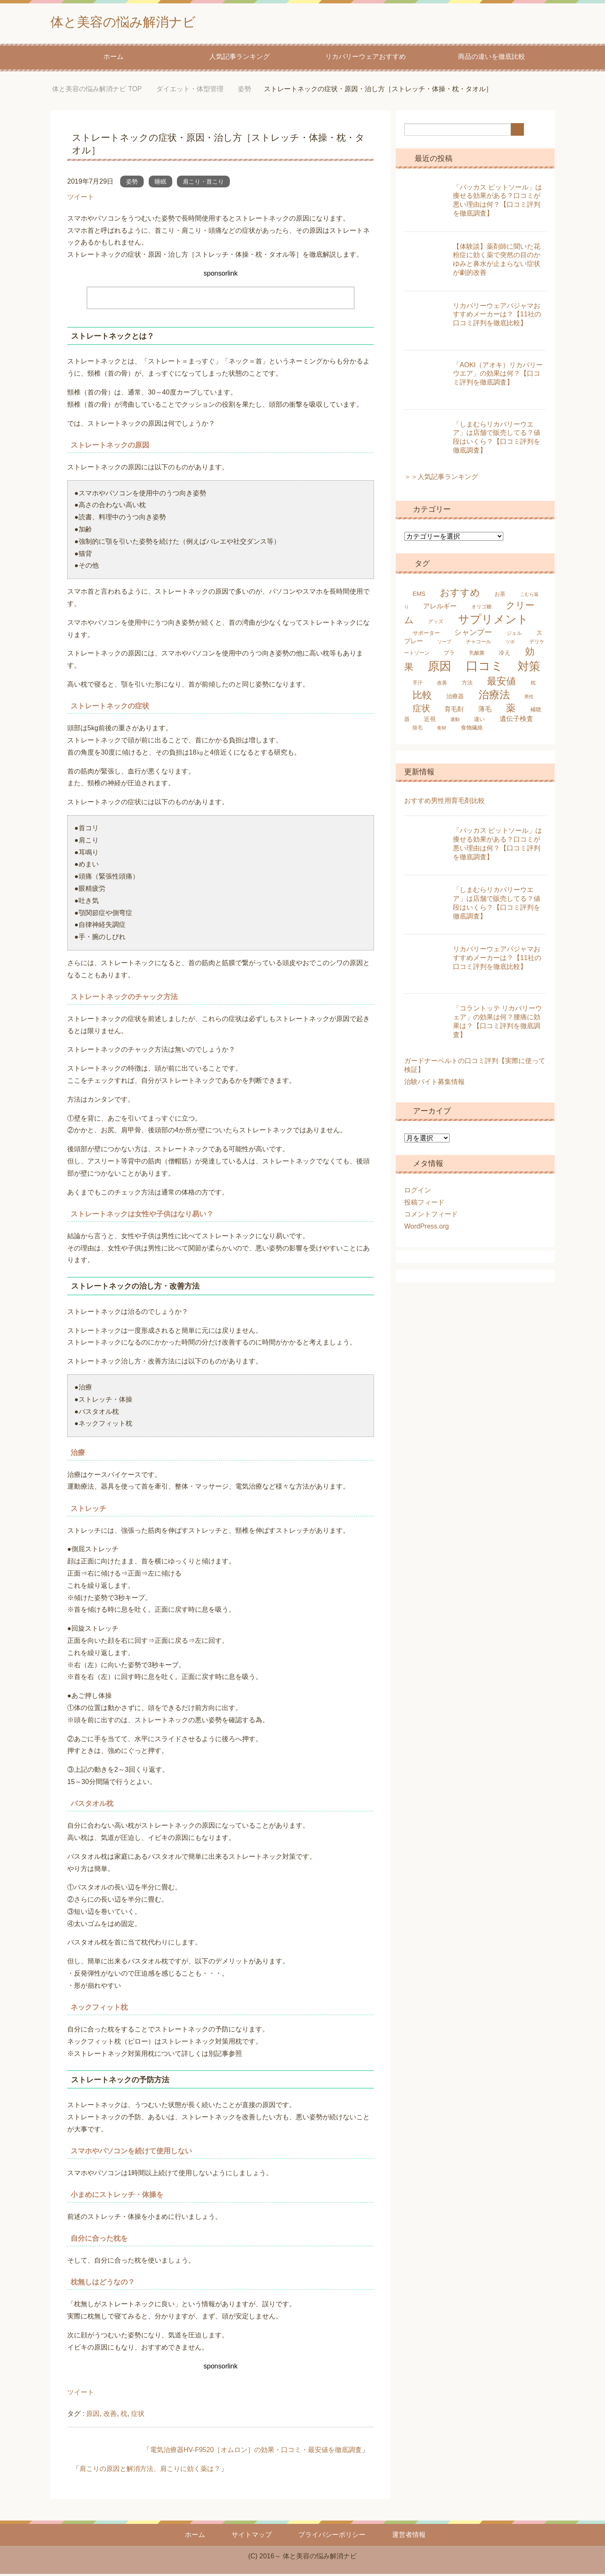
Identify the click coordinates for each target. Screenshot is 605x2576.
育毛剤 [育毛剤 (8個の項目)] (454, 711)
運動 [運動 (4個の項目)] (455, 721)
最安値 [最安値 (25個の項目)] (501, 683)
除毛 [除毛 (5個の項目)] (418, 730)
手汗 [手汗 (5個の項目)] (418, 685)
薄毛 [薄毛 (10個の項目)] (485, 711)
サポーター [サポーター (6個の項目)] (426, 635)
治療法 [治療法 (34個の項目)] (494, 697)
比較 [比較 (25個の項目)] (422, 697)
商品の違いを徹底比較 (491, 58)
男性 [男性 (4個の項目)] (529, 698)
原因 (93, 2415)
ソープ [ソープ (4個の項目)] (444, 643)
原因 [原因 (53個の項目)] (439, 668)
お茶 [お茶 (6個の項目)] (500, 596)
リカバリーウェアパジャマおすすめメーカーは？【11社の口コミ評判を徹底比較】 (497, 316)
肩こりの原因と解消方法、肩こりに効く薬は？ (150, 2470)
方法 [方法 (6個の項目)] (467, 684)
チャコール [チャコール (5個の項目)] (478, 644)
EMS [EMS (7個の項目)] (419, 595)
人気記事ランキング (239, 58)
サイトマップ (251, 2536)
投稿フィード (424, 1204)
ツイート (80, 199)
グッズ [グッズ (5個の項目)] (435, 623)
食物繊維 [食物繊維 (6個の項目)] (472, 729)
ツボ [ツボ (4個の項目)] (510, 643)
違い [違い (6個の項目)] (479, 721)
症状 (138, 2415)
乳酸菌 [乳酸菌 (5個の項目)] (476, 655)
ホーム (113, 58)
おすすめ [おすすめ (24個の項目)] (460, 594)
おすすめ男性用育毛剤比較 (444, 802)
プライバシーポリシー (332, 2536)
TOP (97, 91)
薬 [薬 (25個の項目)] (511, 710)
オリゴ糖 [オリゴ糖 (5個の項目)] (481, 609)
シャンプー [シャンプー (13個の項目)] (473, 634)
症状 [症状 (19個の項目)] (421, 710)
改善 (110, 2415)
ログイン (417, 1192)
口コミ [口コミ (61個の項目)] (484, 668)
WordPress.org (426, 1228)
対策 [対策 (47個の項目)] (529, 668)
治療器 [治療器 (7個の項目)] (455, 698)
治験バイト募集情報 (434, 1083)
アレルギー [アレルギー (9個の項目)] (440, 608)
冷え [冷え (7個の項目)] (504, 654)
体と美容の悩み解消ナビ (134, 22)
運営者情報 (409, 2536)
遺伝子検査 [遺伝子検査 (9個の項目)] (516, 720)
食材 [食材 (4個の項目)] (441, 729)
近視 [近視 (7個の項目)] (430, 721)
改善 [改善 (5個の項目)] (442, 685)
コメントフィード (431, 1216)
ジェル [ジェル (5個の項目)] (514, 635)
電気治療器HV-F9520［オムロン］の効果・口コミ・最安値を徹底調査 (256, 2451)
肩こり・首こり (203, 183)
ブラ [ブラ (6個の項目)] (449, 655)
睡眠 (160, 183)
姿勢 (132, 183)
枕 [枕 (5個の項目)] (533, 685)
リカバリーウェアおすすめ (365, 58)
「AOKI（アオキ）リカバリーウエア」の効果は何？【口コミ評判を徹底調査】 (498, 375)
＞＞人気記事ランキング (441, 478)
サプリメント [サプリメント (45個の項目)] (493, 621)
